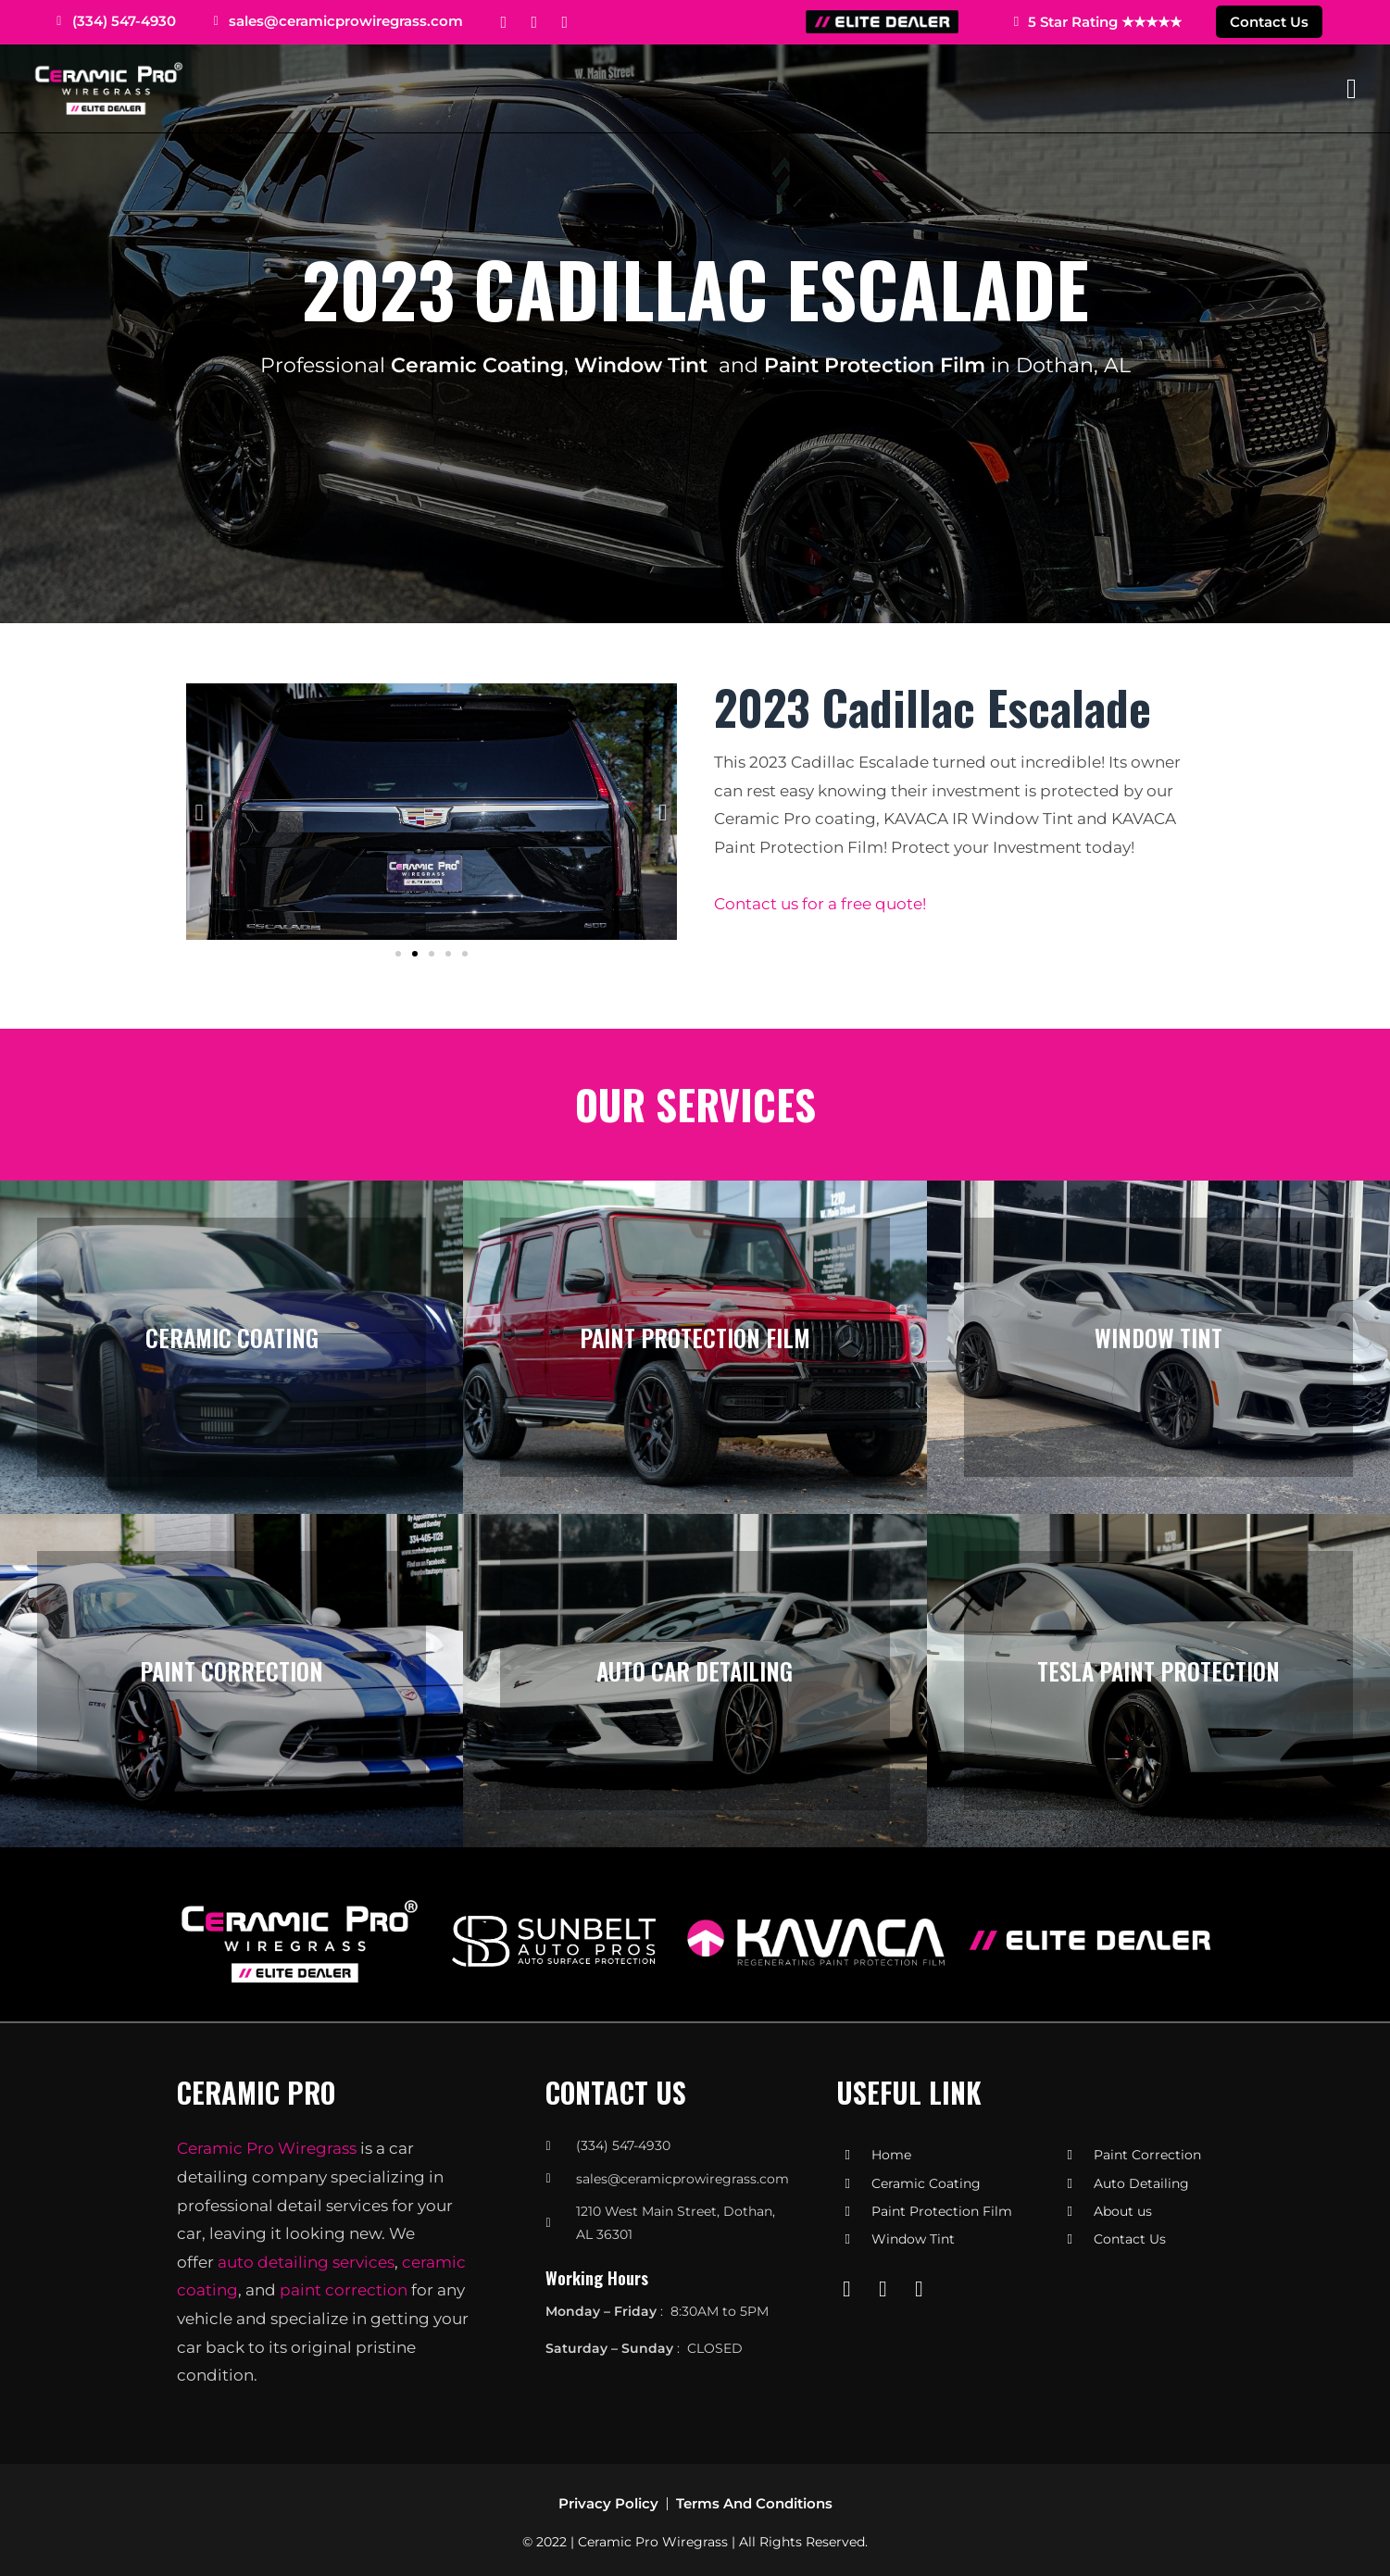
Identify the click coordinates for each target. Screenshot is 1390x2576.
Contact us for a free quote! (820, 903)
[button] (199, 811)
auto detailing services (306, 2262)
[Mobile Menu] (1352, 88)
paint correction (343, 2290)
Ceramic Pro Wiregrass (267, 2148)
